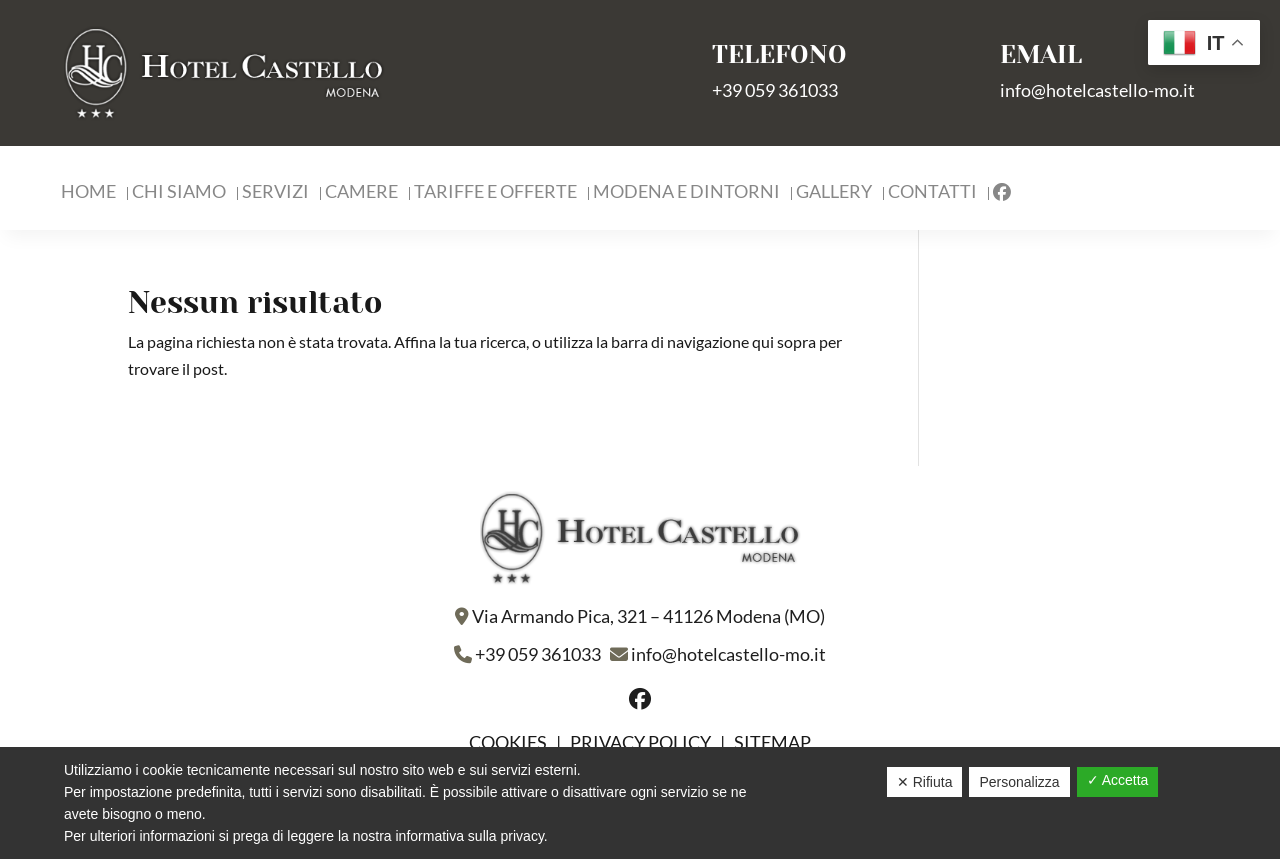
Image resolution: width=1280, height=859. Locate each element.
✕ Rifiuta (925, 782)
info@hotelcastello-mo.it (1097, 90)
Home (88, 193)
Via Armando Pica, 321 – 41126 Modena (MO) (648, 616)
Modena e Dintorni (686, 193)
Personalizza (1019, 782)
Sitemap (772, 742)
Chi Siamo (179, 193)
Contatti (932, 193)
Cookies (509, 742)
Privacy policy (640, 742)
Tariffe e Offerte (495, 193)
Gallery (834, 193)
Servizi (275, 193)
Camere (361, 193)
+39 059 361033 (775, 90)
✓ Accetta (1118, 780)
